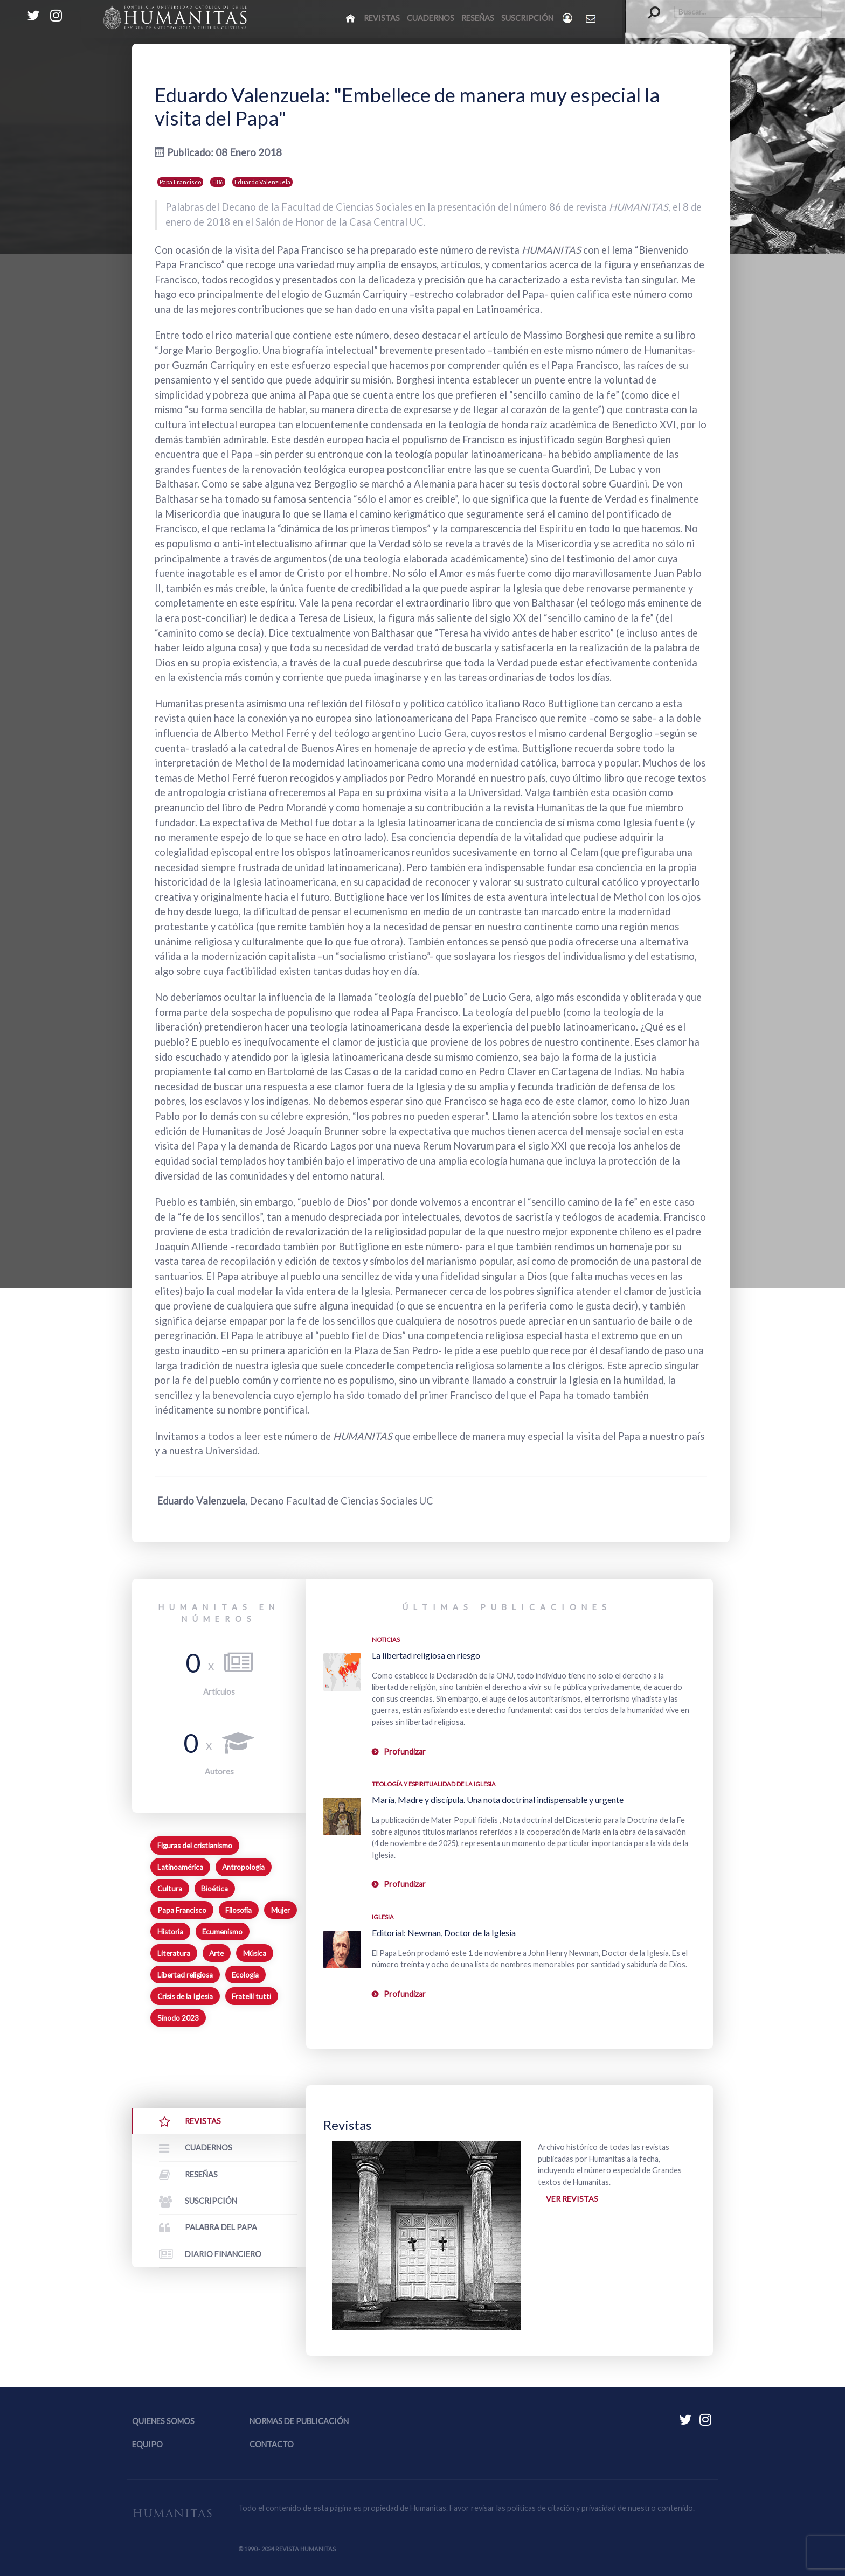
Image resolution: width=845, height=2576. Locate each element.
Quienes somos (163, 2421)
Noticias (386, 1639)
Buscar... (648, 5)
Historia (170, 1931)
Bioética (214, 1888)
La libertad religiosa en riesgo (426, 1655)
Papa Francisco (180, 181)
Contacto (272, 2444)
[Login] (568, 18)
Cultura (169, 1888)
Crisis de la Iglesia (185, 1996)
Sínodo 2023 (178, 2018)
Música (254, 1953)
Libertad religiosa (185, 1975)
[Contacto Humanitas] (591, 18)
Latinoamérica (180, 1867)
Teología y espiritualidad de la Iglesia (434, 1783)
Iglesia (383, 1916)
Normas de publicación (299, 2421)
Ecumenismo (222, 1931)
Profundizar (405, 1751)
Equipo (147, 2444)
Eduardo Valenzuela (262, 181)
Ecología (245, 1975)
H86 (217, 181)
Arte (216, 1953)
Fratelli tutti (251, 1996)
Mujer (280, 1910)
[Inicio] (351, 17)
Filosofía (238, 1910)
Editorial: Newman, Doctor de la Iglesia (444, 1932)
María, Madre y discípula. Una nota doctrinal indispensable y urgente (498, 1799)
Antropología (243, 1867)
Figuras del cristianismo (194, 1845)
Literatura (173, 1953)
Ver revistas (572, 2199)
